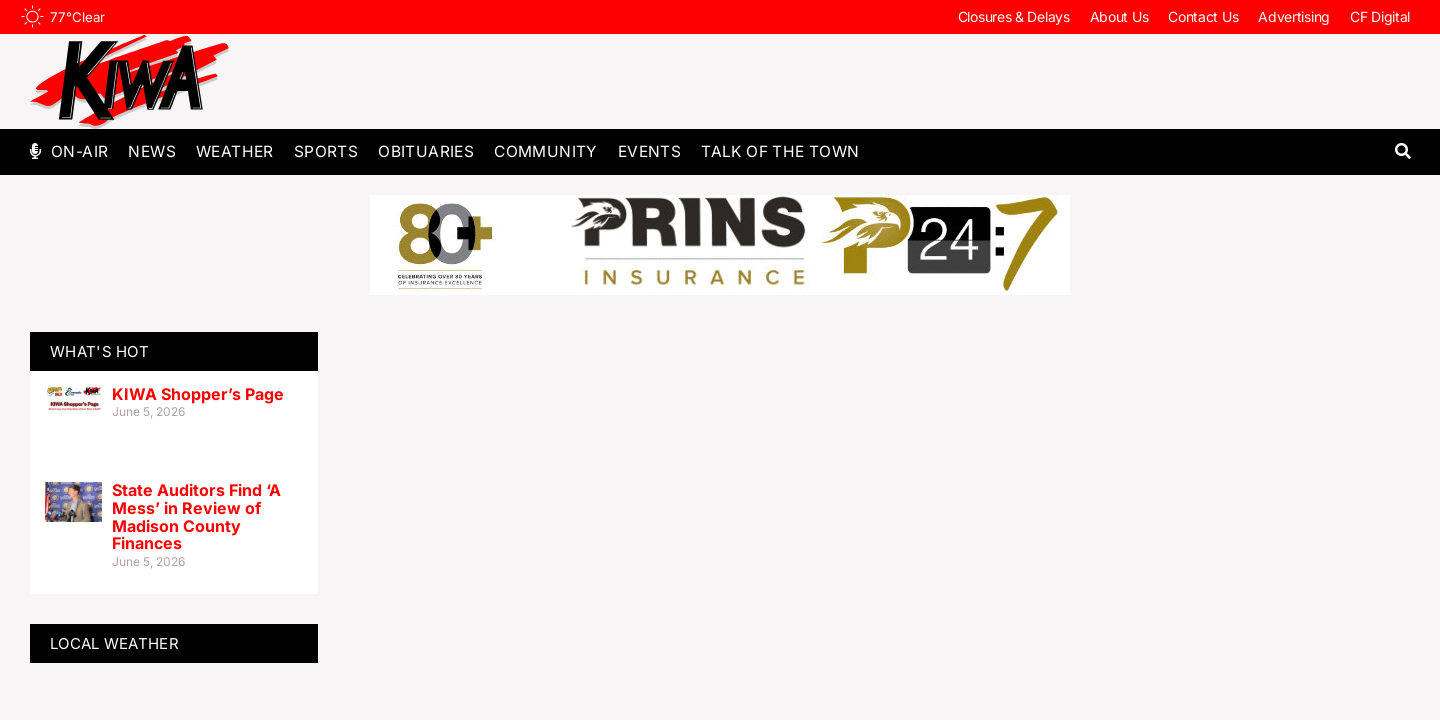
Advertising (1294, 16)
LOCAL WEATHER (114, 643)
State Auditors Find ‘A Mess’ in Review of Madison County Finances (196, 516)
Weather (235, 151)
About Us (1119, 16)
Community (546, 151)
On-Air (79, 151)
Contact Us (1203, 16)
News (152, 151)
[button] (1402, 151)
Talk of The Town (780, 151)
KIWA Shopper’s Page (198, 394)
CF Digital (1380, 16)
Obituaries (426, 151)
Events (649, 151)
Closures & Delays (1014, 16)
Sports (326, 151)
